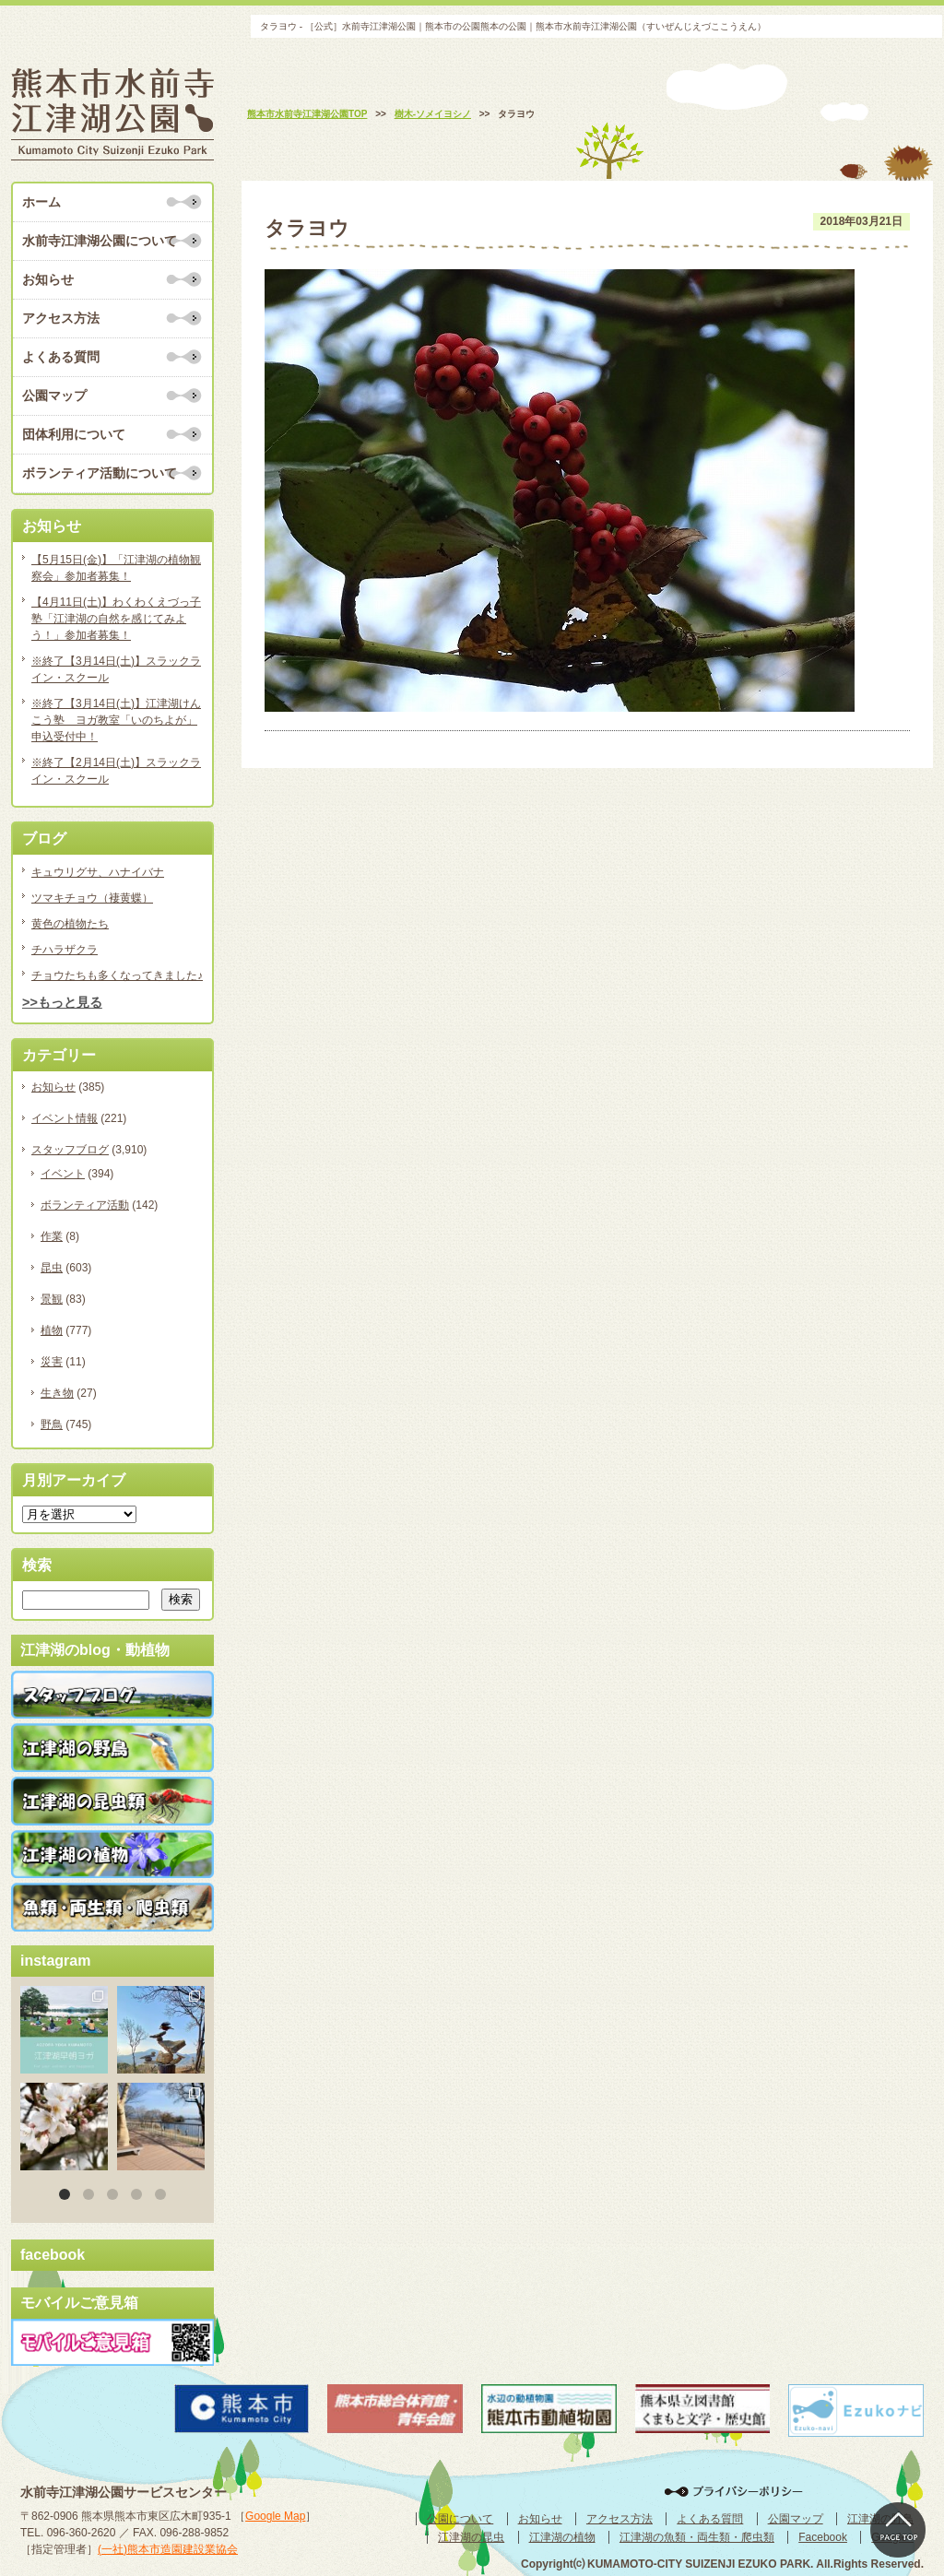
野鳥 (52, 1424)
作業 (52, 1236)
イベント (63, 1173)
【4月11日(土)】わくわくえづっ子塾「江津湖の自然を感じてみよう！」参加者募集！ (116, 619)
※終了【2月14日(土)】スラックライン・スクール (116, 771)
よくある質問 (61, 356)
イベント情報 (64, 1118)
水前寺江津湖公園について (99, 240)
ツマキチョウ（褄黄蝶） (92, 898)
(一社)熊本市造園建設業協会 (168, 2549)
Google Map (275, 2516)
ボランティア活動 (85, 1205)
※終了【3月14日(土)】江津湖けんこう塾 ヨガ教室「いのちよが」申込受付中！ (116, 720)
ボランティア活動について (99, 473)
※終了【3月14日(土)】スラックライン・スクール (116, 669)
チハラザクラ (64, 949)
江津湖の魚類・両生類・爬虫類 (697, 2537)
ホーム (41, 202)
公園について (460, 2518)
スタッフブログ (70, 1149)
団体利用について (73, 434)
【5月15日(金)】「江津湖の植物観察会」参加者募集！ (116, 568)
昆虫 (52, 1267)
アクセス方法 (61, 318)
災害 (52, 1361)
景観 (52, 1299)
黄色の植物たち (70, 923)
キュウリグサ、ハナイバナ (97, 872)
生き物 (57, 1393)
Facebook (822, 2537)
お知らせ (48, 279)
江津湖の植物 (562, 2537)
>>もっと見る (62, 1002)
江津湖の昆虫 (471, 2537)
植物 (52, 1330)
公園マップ (54, 395)
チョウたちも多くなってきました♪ (117, 975)
